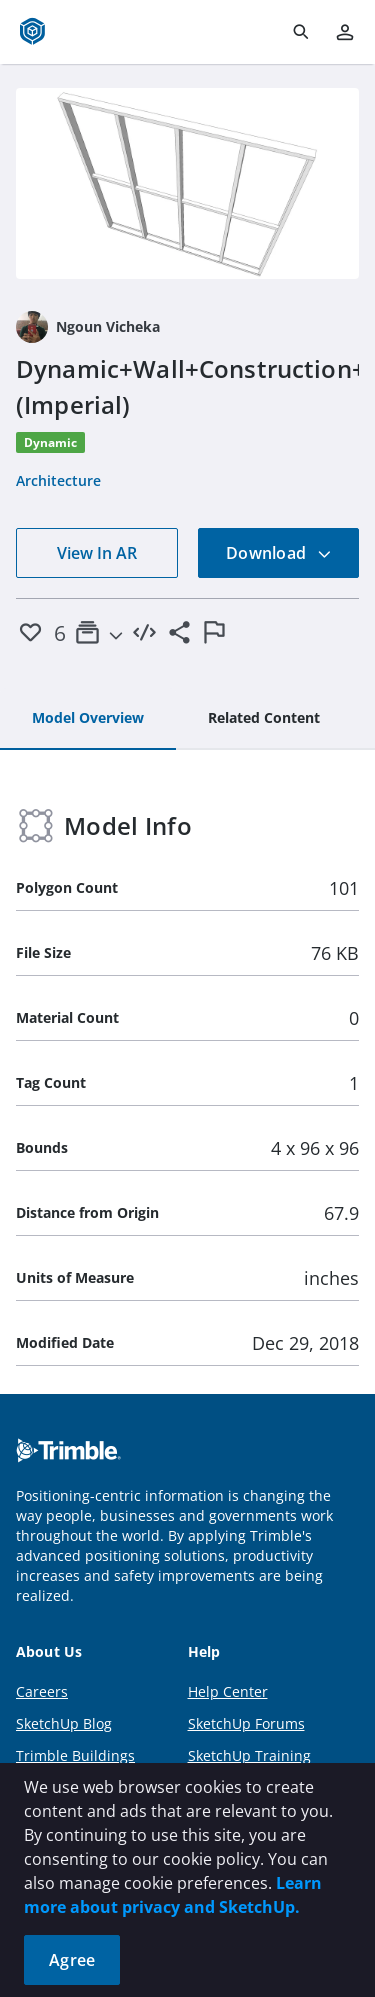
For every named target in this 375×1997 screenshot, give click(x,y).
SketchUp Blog (64, 1723)
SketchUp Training (249, 1755)
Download (279, 553)
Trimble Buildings (75, 1755)
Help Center (228, 1691)
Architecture (58, 480)
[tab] (88, 719)
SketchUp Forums (246, 1723)
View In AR (97, 553)
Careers (42, 1691)
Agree (72, 1960)
